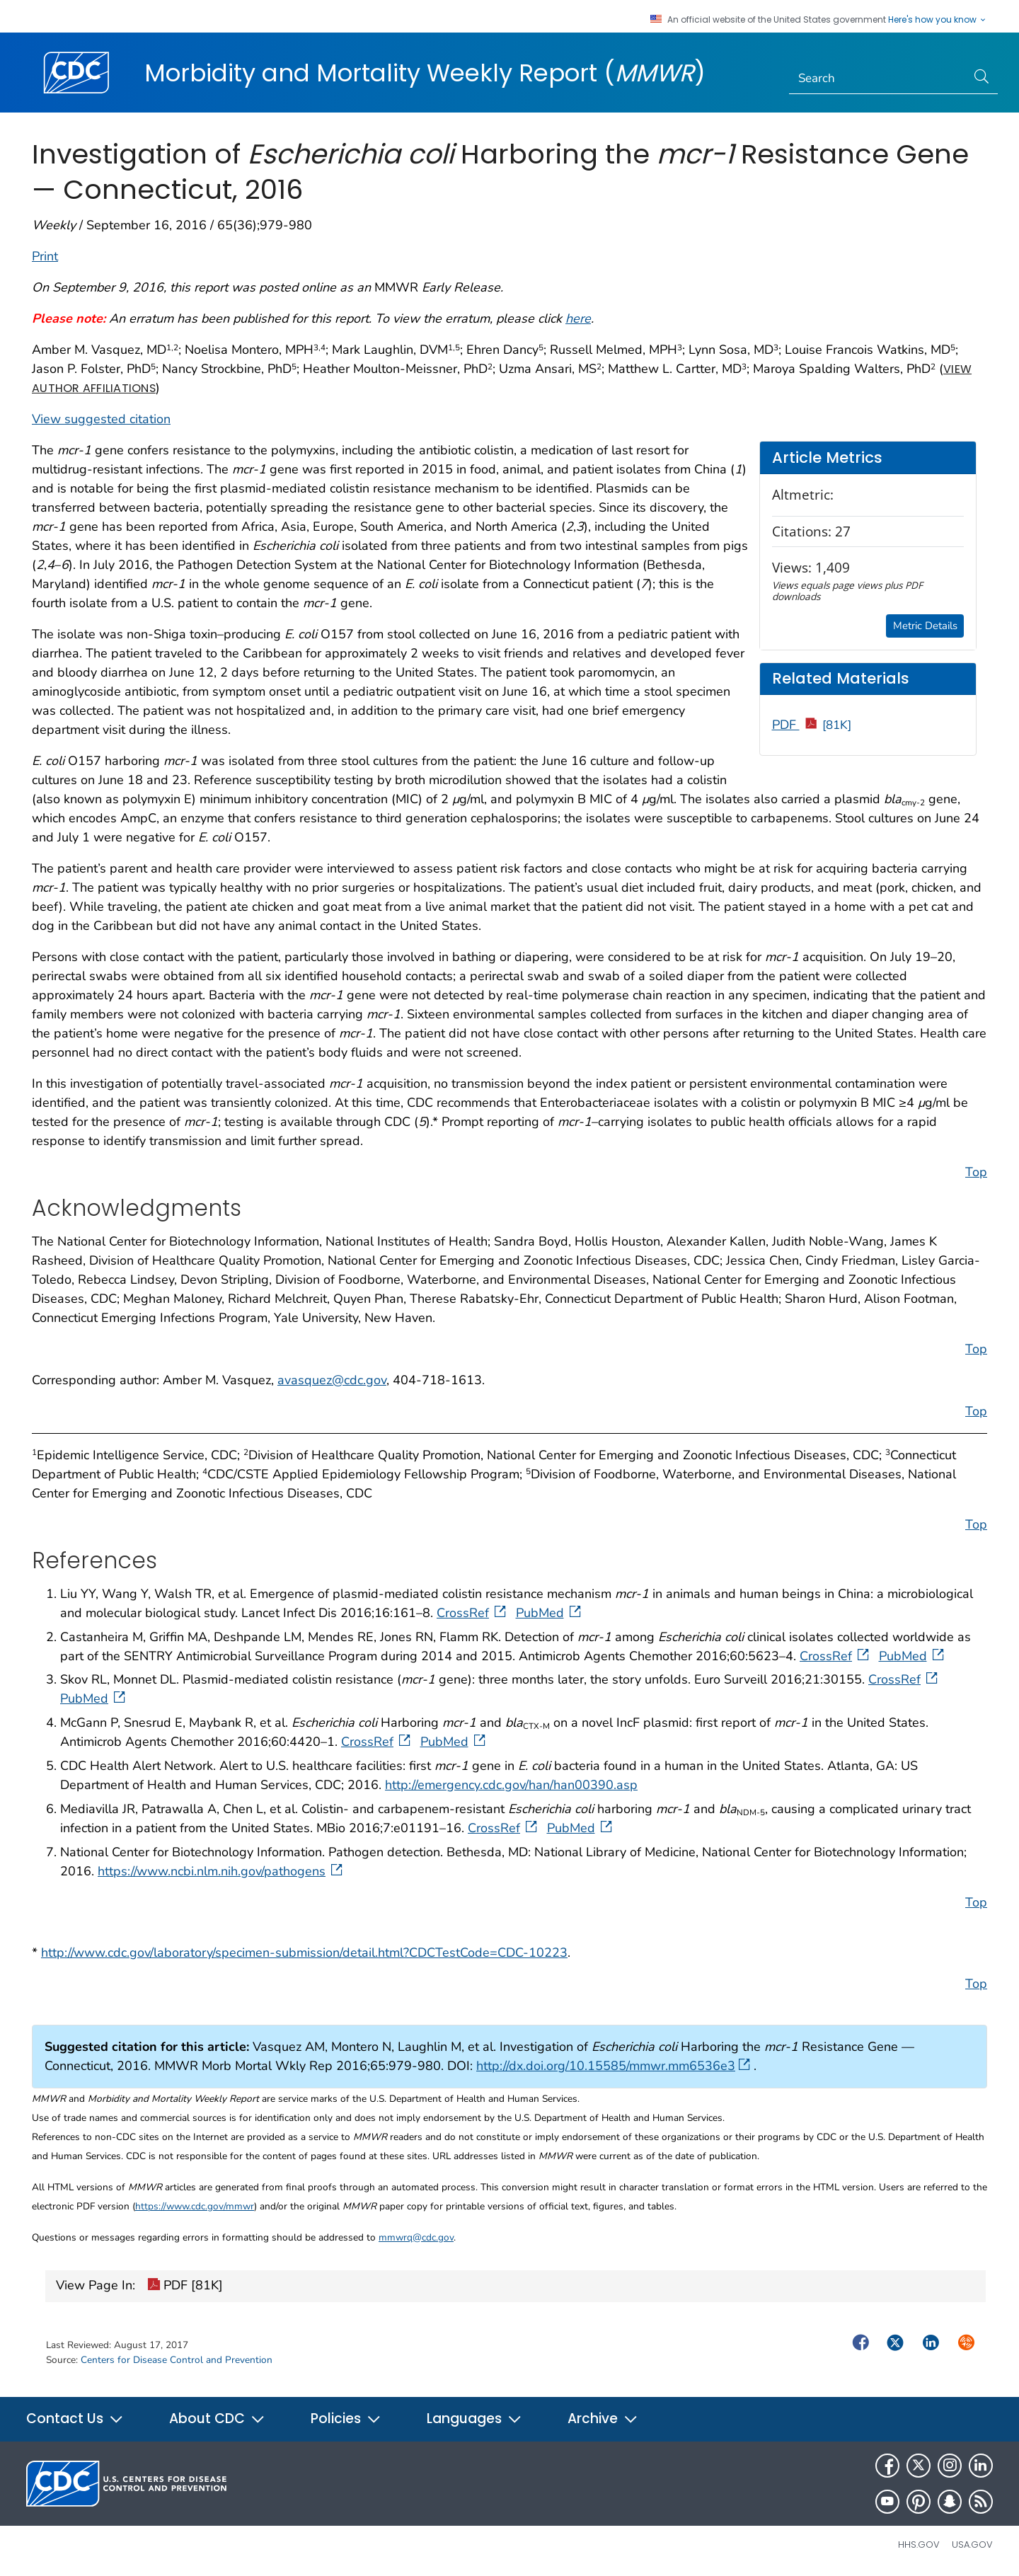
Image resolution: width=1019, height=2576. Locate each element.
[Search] (878, 78)
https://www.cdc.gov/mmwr (194, 2206)
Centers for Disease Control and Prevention (176, 2360)
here (578, 318)
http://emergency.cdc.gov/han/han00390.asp (511, 1784)
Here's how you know (937, 20)
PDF (812, 724)
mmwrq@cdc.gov (416, 2237)
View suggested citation (101, 418)
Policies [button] (346, 2418)
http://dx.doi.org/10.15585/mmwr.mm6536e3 (613, 2065)
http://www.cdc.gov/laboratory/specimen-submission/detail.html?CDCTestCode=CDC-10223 (304, 1952)
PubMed (550, 1612)
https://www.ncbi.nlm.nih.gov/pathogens (221, 1871)
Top (976, 1171)
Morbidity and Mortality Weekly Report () (425, 73)
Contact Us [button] (75, 2418)
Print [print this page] (45, 256)
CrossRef (473, 1612)
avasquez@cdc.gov (331, 1380)
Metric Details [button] (925, 626)
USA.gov (972, 2544)
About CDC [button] (217, 2418)
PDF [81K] (185, 2286)
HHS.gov (919, 2544)
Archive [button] (603, 2418)
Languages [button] (474, 2418)
